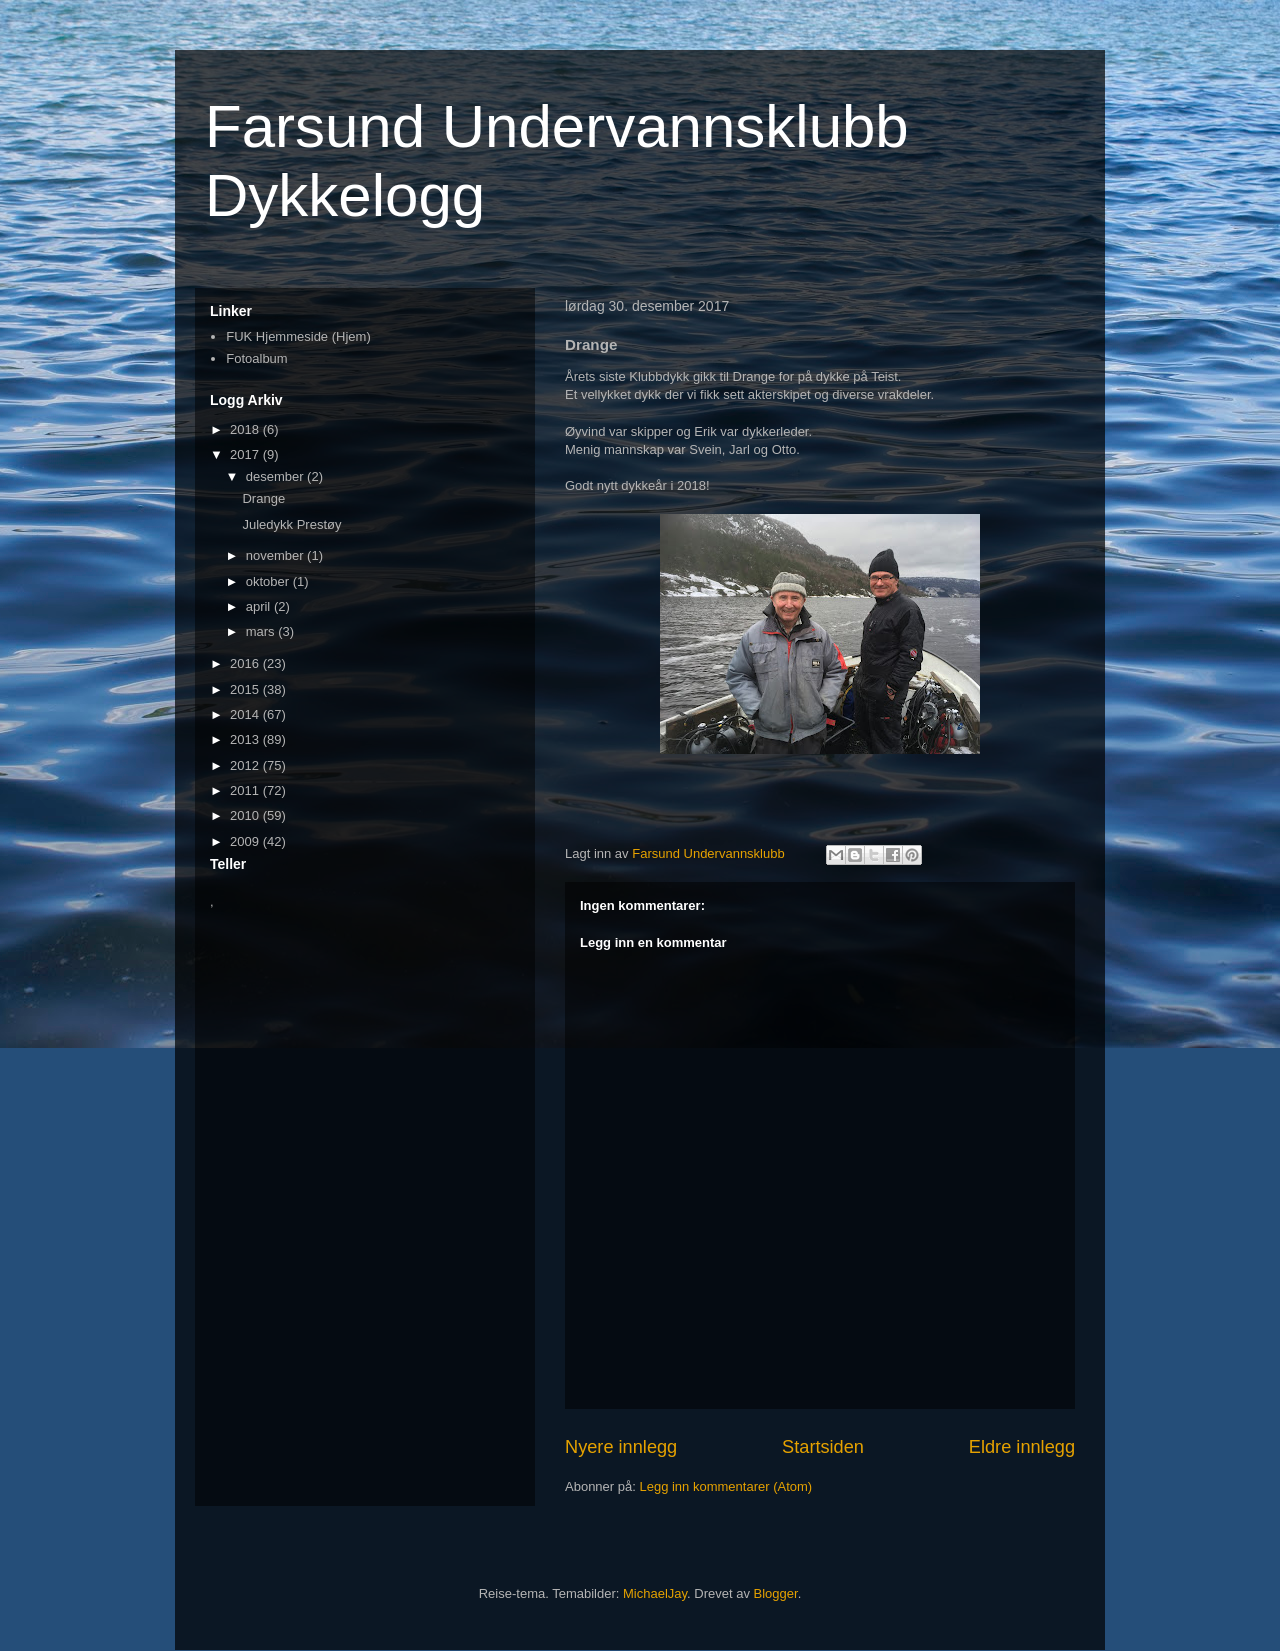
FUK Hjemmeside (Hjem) (298, 336)
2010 (246, 815)
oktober (269, 581)
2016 (246, 663)
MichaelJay (655, 1593)
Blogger (776, 1593)
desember (276, 476)
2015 (246, 689)
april (260, 606)
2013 (246, 739)
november (276, 555)
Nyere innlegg (621, 1447)
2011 (246, 790)
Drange (263, 498)
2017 (246, 454)
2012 (246, 765)
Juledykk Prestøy (291, 524)
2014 (246, 714)
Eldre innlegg (1022, 1447)
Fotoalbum (256, 358)
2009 (246, 841)
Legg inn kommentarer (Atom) (725, 1486)
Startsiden (823, 1447)
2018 (246, 429)
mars (262, 631)
